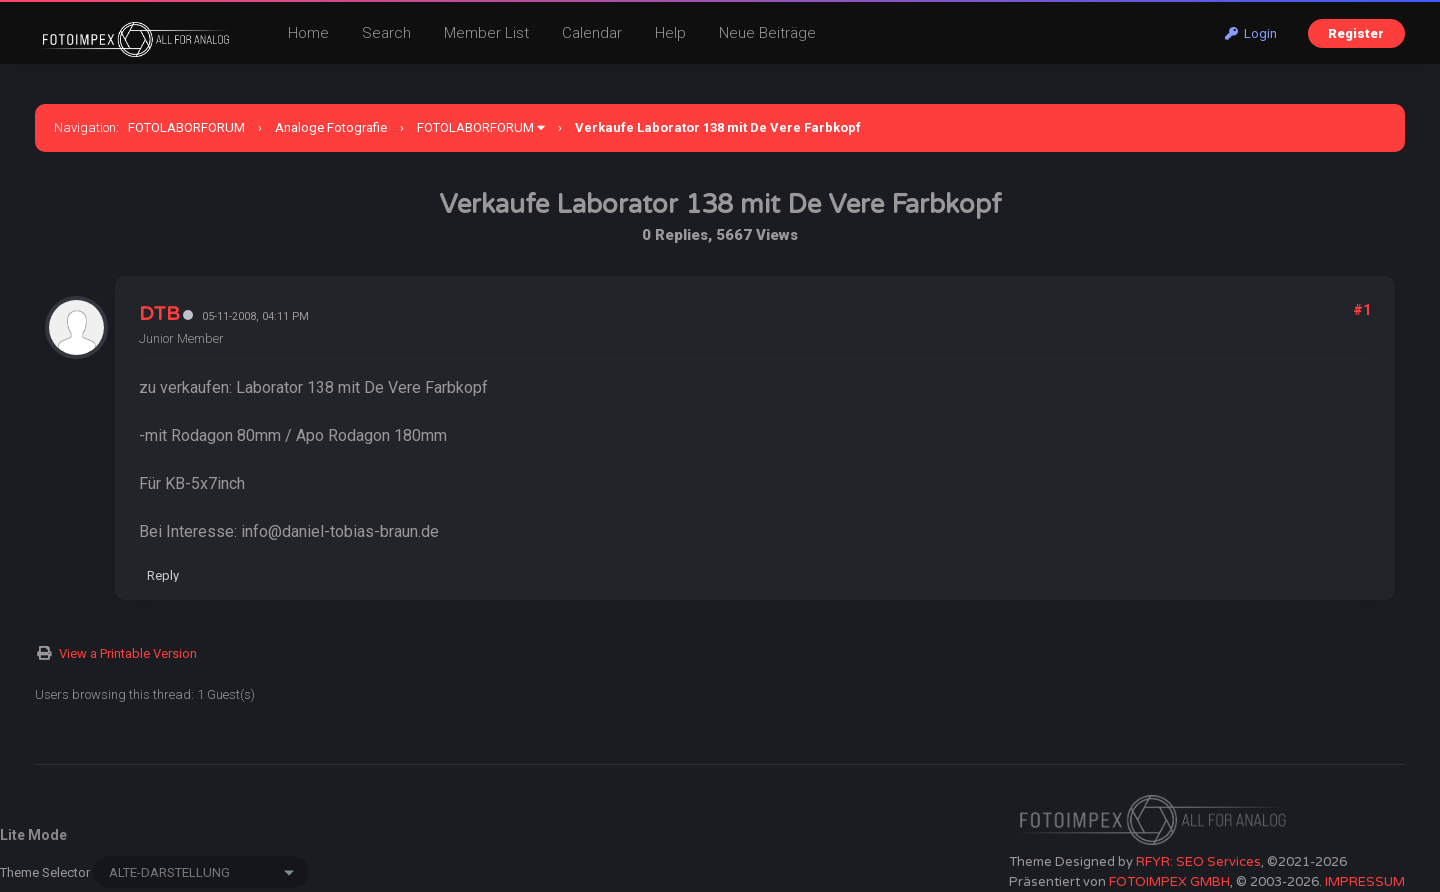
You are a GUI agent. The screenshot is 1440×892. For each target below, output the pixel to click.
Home (308, 33)
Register (1356, 33)
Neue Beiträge (767, 33)
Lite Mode (33, 835)
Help (670, 33)
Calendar (592, 33)
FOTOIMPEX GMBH (1169, 882)
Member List (486, 33)
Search (386, 33)
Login (1251, 33)
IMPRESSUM (1365, 882)
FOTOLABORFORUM (186, 127)
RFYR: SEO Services (1198, 862)
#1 (1362, 310)
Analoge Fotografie (331, 127)
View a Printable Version (128, 653)
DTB (159, 314)
